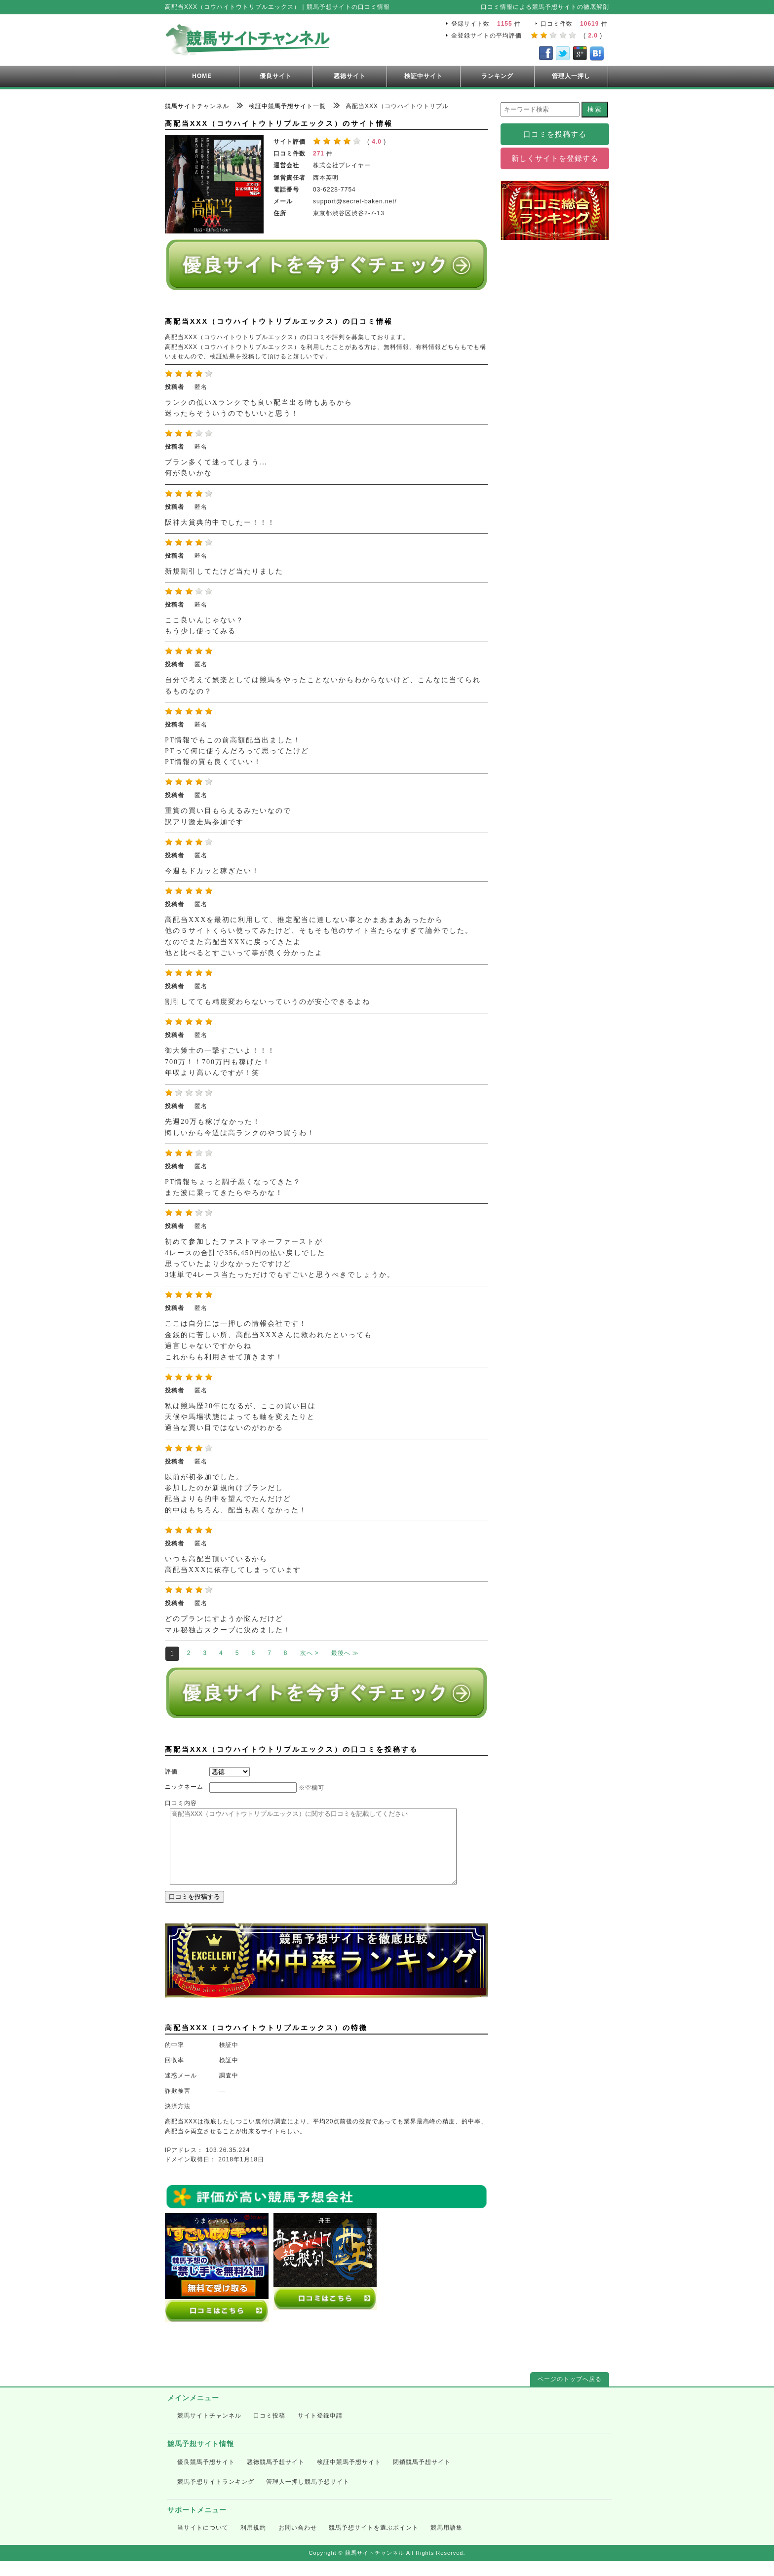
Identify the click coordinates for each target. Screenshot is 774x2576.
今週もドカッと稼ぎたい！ (212, 871)
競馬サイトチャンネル (209, 2430)
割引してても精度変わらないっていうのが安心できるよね (267, 1001)
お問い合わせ (297, 2542)
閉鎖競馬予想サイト (422, 2476)
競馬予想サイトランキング (215, 2496)
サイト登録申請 (320, 2430)
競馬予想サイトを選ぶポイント (374, 2542)
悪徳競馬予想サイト (276, 2476)
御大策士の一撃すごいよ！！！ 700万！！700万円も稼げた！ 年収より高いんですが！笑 (220, 1062)
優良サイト (276, 76)
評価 (171, 1771)
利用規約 (253, 2542)
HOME (202, 76)
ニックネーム (184, 1786)
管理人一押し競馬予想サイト (307, 2496)
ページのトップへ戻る (570, 2393)
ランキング (497, 76)
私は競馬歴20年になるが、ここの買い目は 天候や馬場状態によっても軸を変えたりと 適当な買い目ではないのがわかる (240, 1417)
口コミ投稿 (269, 2430)
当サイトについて (203, 2542)
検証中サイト (423, 76)
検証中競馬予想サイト (349, 2476)
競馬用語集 (446, 2542)
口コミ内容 (181, 1803)
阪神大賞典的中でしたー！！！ (220, 522)
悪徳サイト (350, 76)
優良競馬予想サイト (206, 2476)
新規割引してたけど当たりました (224, 571)
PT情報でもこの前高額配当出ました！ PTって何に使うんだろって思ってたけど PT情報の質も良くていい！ (237, 751)
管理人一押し (571, 76)
